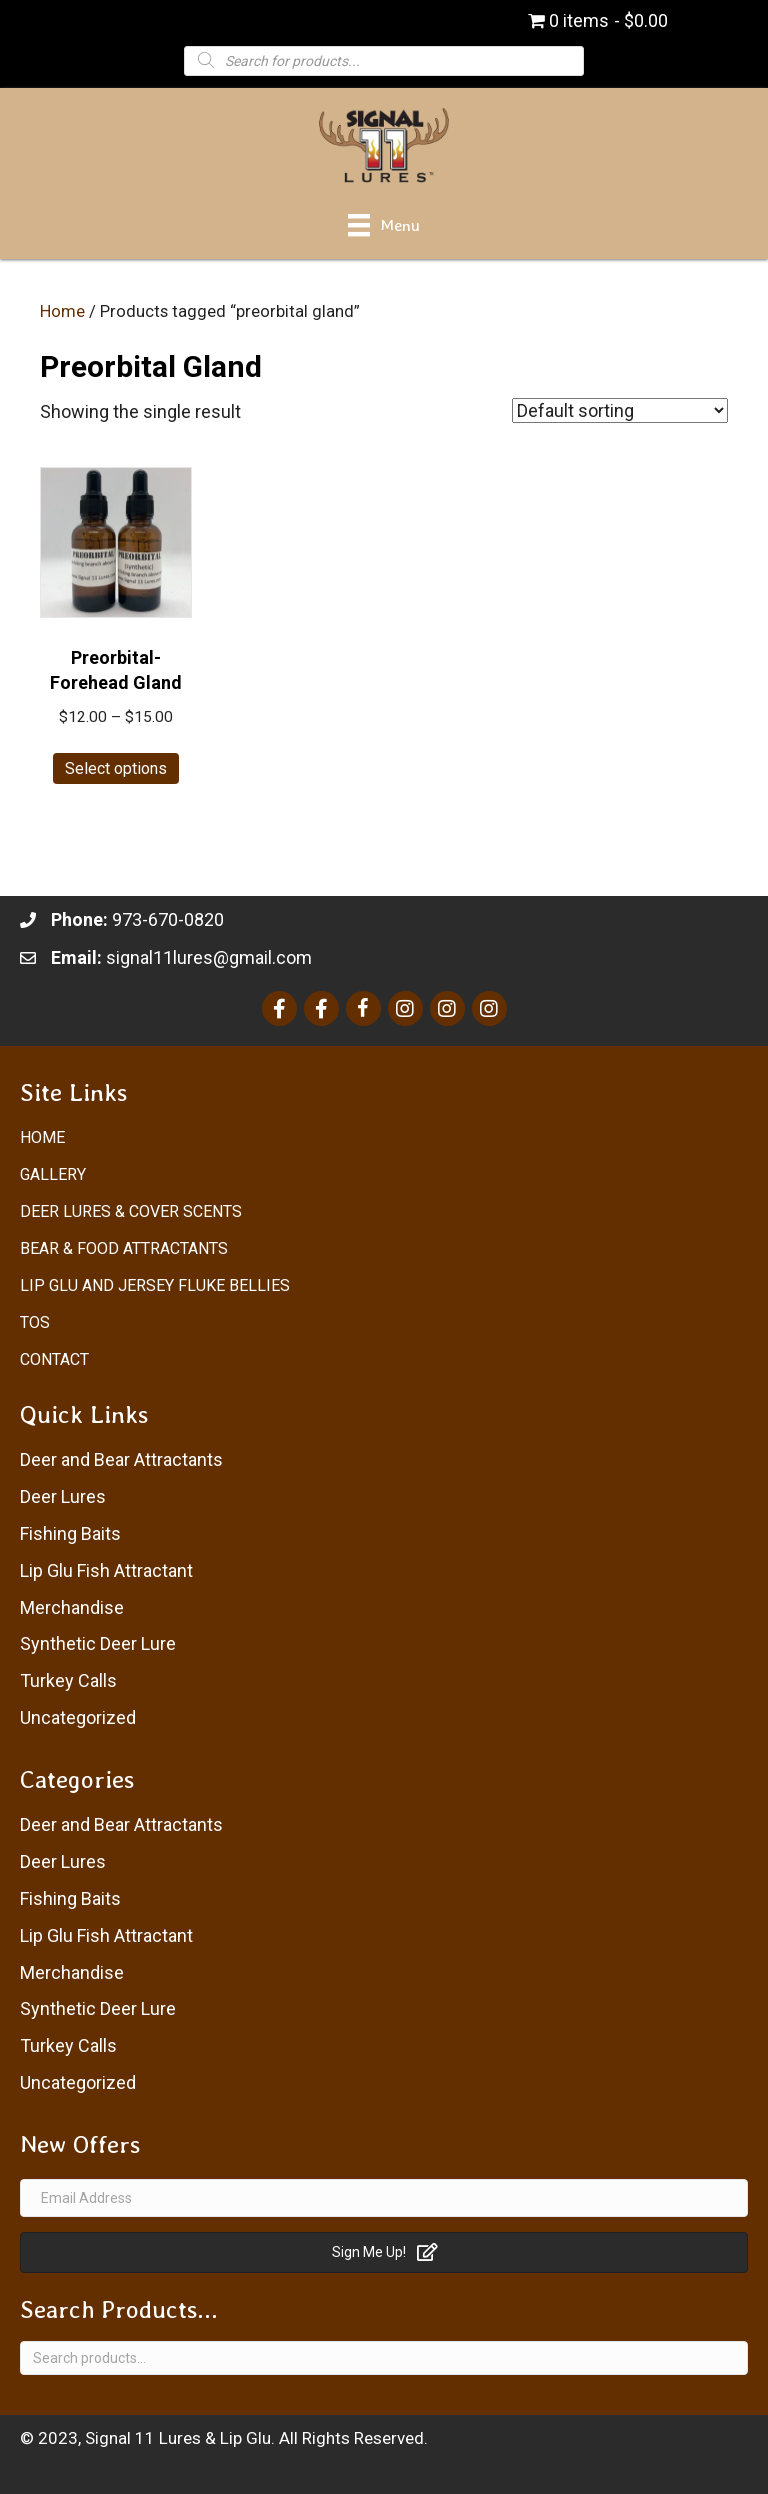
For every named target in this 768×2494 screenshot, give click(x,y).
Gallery (53, 1174)
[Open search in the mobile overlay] (384, 60)
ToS (35, 1322)
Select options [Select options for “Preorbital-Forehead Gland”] (116, 768)
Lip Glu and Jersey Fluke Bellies (155, 1285)
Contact (54, 1359)
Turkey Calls (68, 1680)
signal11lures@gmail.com (209, 957)
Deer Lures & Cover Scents (131, 1211)
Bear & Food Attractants (124, 1248)
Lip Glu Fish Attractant (106, 1570)
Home (62, 311)
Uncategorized (78, 1717)
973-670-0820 (168, 919)
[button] (384, 2252)
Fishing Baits (70, 1533)
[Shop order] (620, 410)
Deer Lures (63, 1496)
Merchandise (72, 1607)
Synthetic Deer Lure (98, 1643)
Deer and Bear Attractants (121, 1459)
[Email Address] (384, 2198)
